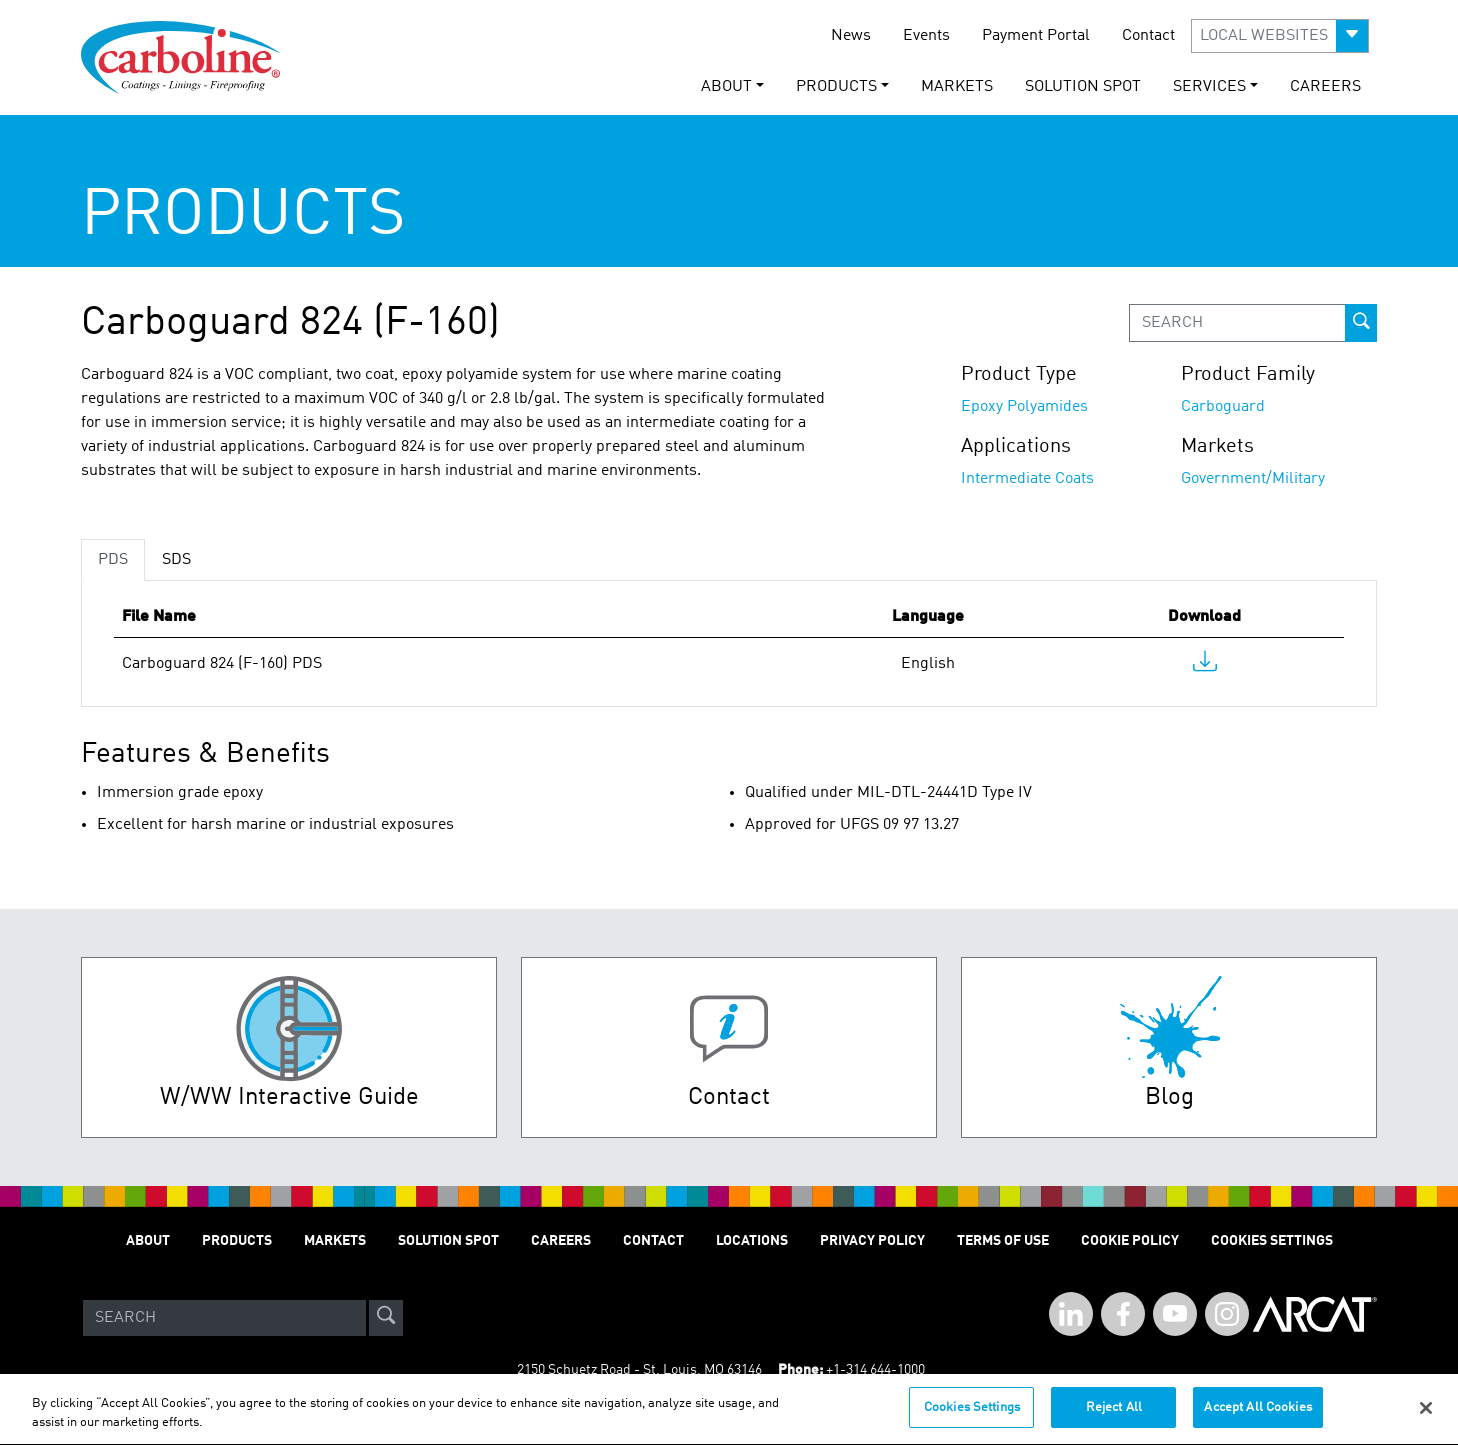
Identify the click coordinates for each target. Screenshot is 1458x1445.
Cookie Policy (1130, 1241)
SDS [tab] (176, 560)
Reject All (1114, 1417)
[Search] (224, 1318)
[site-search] (386, 1318)
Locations (752, 1241)
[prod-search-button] (1361, 323)
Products (237, 1241)
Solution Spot (1083, 87)
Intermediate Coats (1027, 479)
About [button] (726, 87)
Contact (1148, 36)
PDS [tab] (113, 560)
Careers (1325, 87)
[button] (1280, 36)
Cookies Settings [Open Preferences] (1272, 1241)
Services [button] (1209, 87)
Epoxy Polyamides (1024, 407)
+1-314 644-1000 (875, 1370)
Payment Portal (1036, 36)
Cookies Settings (972, 1417)
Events (926, 36)
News (851, 36)
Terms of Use (1003, 1241)
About (148, 1241)
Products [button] (836, 87)
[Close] (1426, 1417)
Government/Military (1253, 479)
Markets (957, 87)
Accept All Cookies (1257, 1417)
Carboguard (1223, 407)
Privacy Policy (872, 1241)
